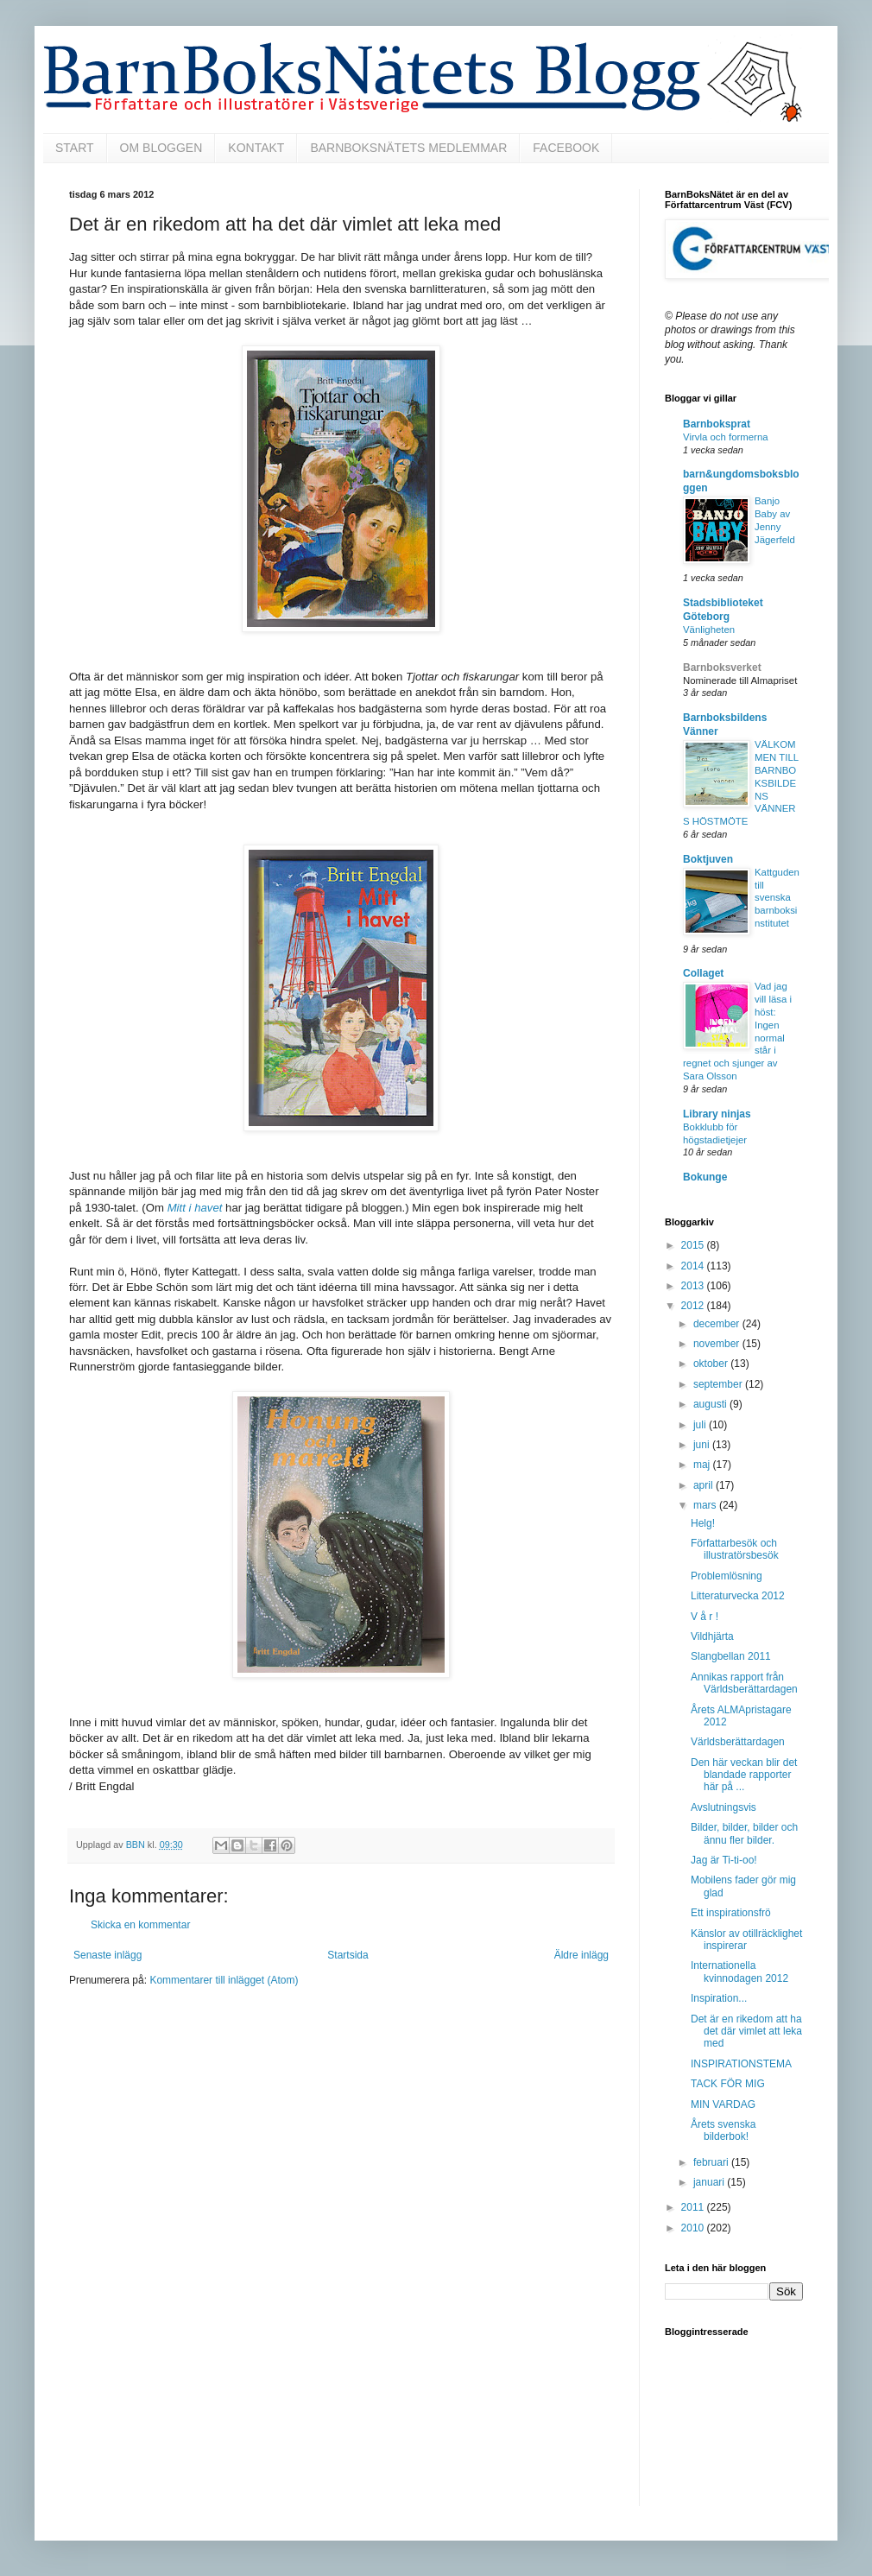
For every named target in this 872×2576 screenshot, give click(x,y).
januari (710, 2182)
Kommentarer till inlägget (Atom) (223, 1980)
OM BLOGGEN (161, 148)
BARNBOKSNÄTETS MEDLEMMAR (408, 148)
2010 (694, 2228)
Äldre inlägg (581, 1955)
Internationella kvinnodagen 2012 (739, 1971)
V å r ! (704, 1617)
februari (712, 2162)
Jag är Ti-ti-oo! (724, 1860)
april (704, 1485)
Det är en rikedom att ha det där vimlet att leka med (746, 2031)
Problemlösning (726, 1576)
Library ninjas (717, 1114)
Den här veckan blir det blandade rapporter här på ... (744, 1775)
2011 (694, 2207)
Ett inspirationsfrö (731, 1913)
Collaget (703, 973)
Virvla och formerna (725, 437)
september (719, 1384)
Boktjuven (708, 859)
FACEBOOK (566, 148)
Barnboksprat (716, 424)
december (717, 1324)
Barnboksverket (722, 667)
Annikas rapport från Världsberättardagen (744, 1683)
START (74, 148)
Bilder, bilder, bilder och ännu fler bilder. (744, 1833)
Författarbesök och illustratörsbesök (735, 1549)
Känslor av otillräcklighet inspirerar (746, 1939)
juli (701, 1425)
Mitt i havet (195, 1207)
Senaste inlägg (107, 1955)
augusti (711, 1404)
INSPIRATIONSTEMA (741, 2064)
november (717, 1344)
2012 (694, 1306)
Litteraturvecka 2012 (738, 1596)
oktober (711, 1364)
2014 (694, 1266)
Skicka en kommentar (140, 1925)
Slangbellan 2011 (731, 1656)
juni (702, 1445)
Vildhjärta (712, 1636)
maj (703, 1465)
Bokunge (705, 1177)
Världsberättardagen (738, 1742)
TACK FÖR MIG (728, 2084)
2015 (694, 1245)
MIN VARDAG (723, 2104)
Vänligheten (709, 629)
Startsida (347, 1955)
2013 (694, 1286)
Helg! (703, 1523)
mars (706, 1505)
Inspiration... (719, 1998)
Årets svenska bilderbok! (723, 2130)
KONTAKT (256, 148)
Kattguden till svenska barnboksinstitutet (777, 897)
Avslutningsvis (723, 1807)
